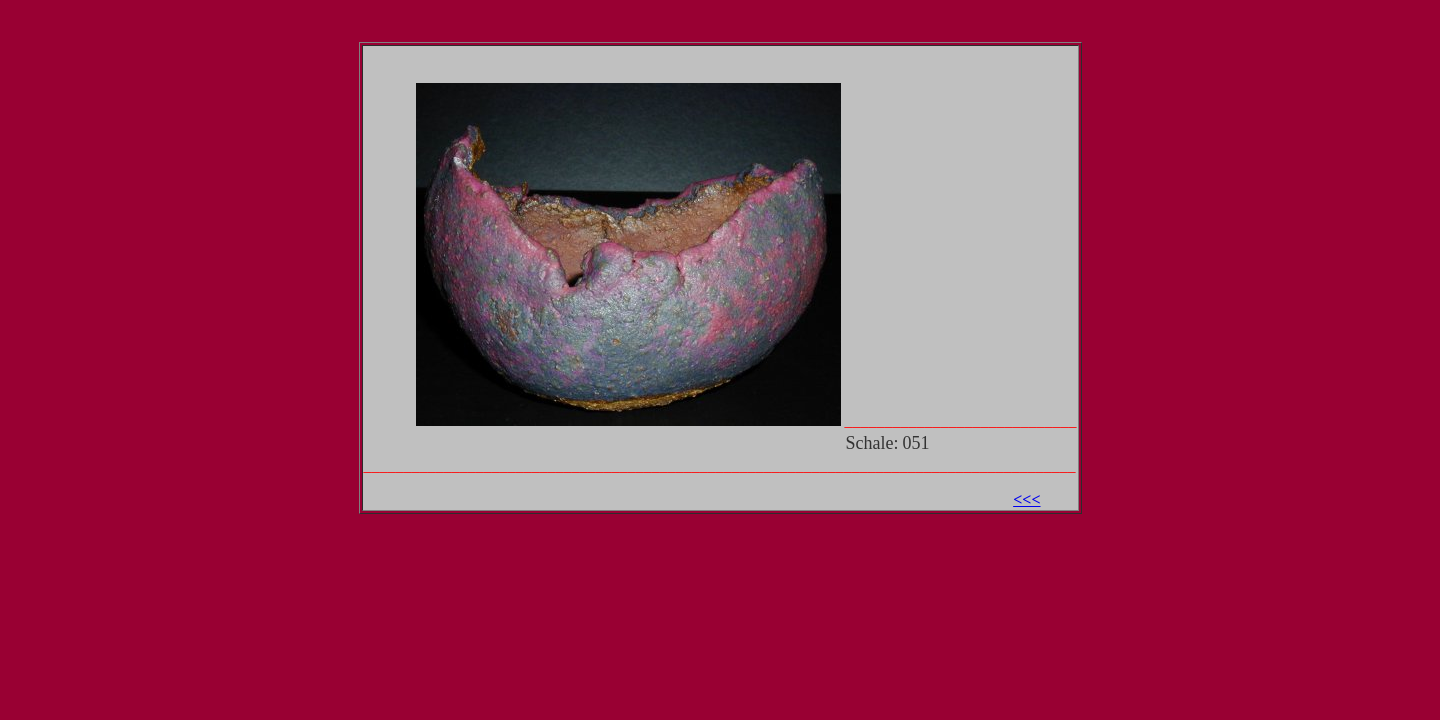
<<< (1026, 499)
